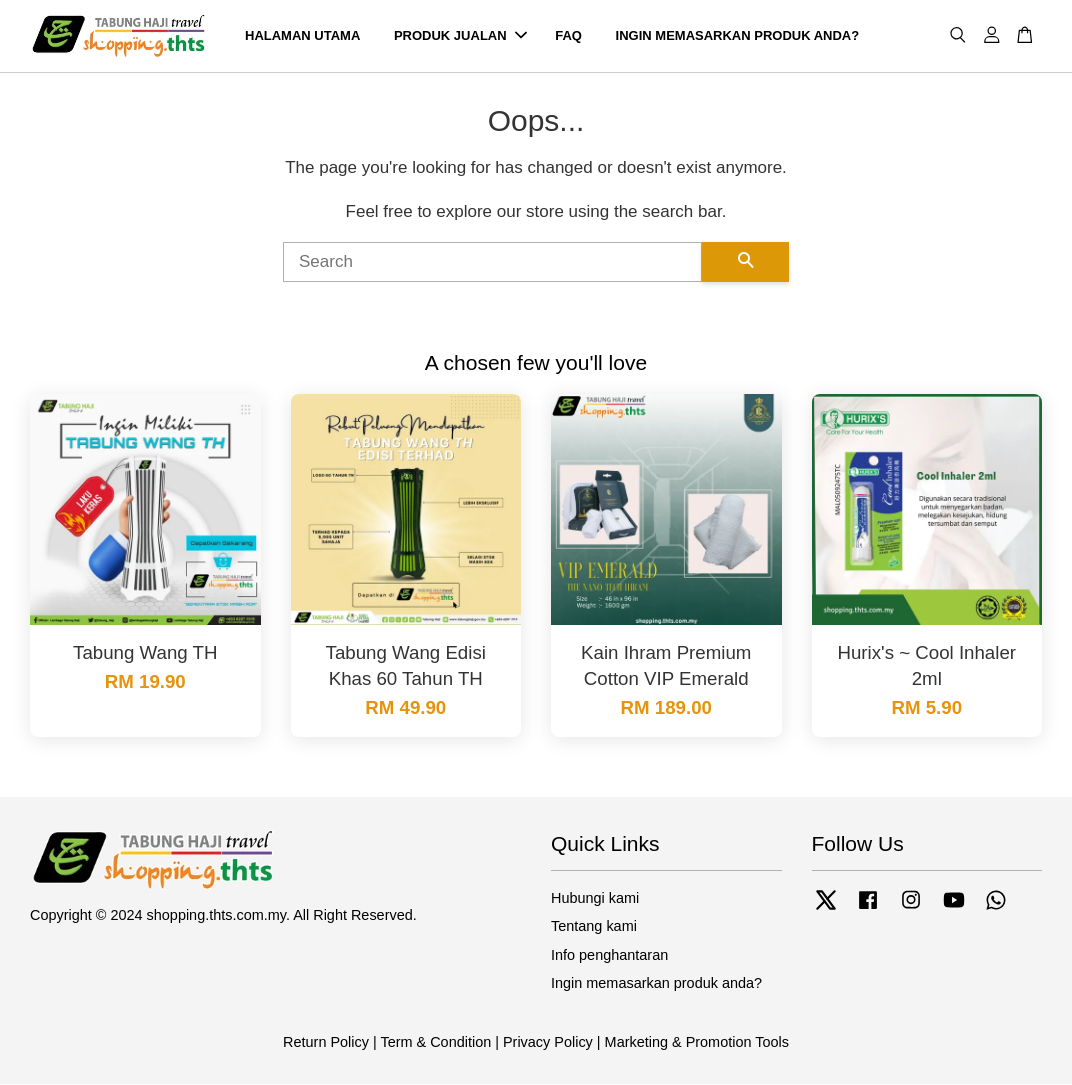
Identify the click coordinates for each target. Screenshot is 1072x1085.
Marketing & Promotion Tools (697, 1042)
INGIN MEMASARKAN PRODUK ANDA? (738, 35)
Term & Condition (435, 1042)
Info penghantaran (609, 955)
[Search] (492, 262)
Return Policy (326, 1042)
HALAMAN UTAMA (302, 35)
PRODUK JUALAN (460, 35)
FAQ (568, 35)
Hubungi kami (595, 898)
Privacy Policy (548, 1042)
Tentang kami (594, 927)
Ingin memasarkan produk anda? (656, 983)
